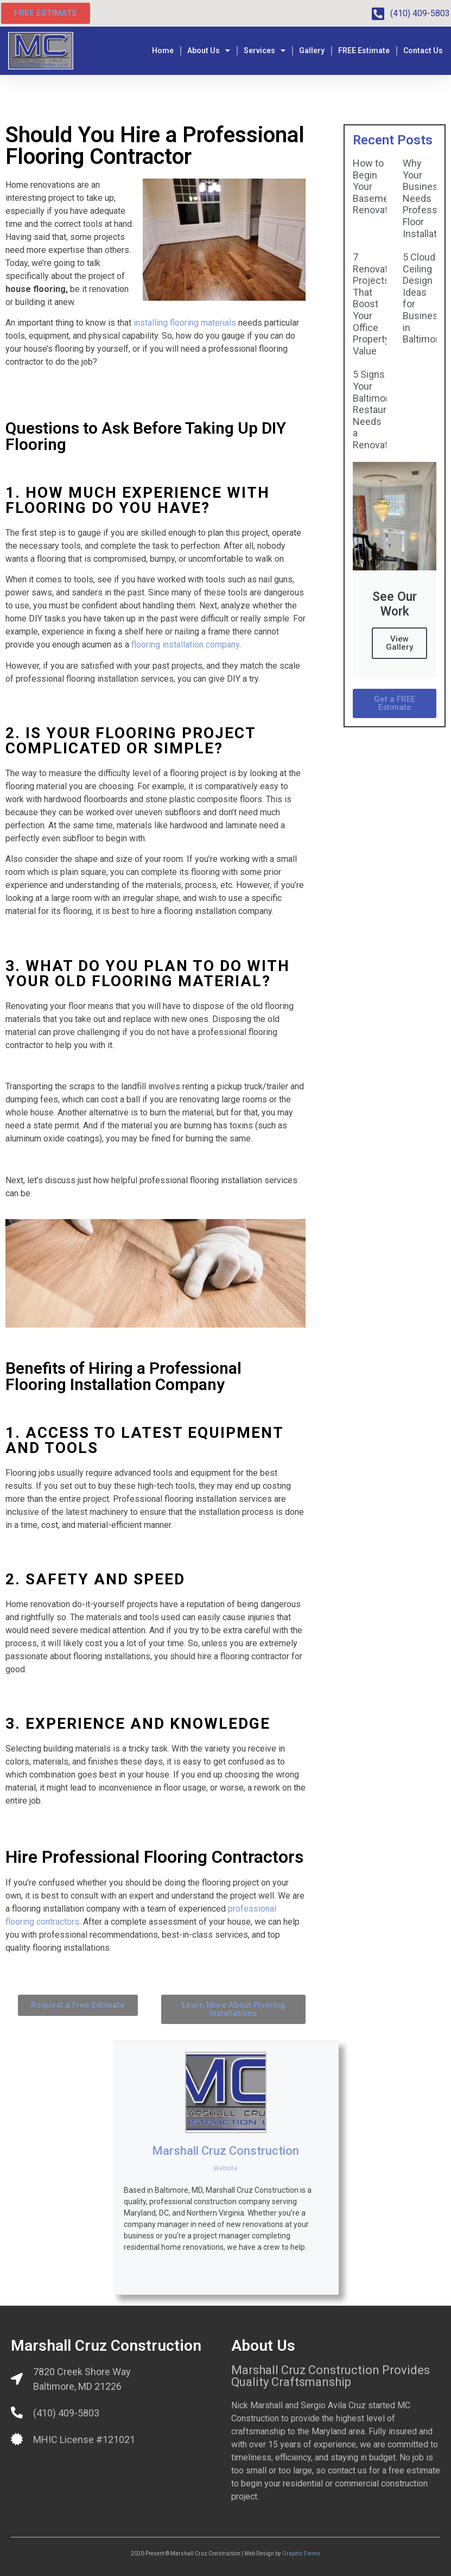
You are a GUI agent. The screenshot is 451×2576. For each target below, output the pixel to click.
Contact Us (423, 50)
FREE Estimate (364, 50)
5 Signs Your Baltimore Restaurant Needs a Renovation (377, 410)
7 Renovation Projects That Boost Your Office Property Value (377, 304)
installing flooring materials (185, 323)
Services (264, 50)
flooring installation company (185, 644)
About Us (208, 50)
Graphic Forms (301, 2553)
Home (163, 50)
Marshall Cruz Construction (225, 2151)
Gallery (312, 50)
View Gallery (399, 643)
